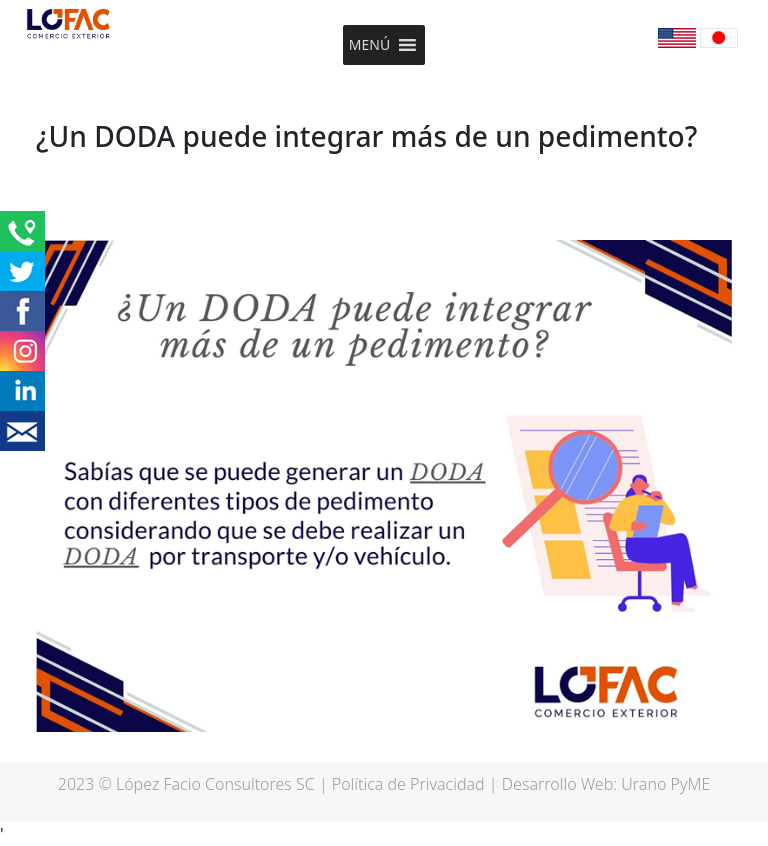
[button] (369, 45)
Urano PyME (665, 784)
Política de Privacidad (408, 784)
